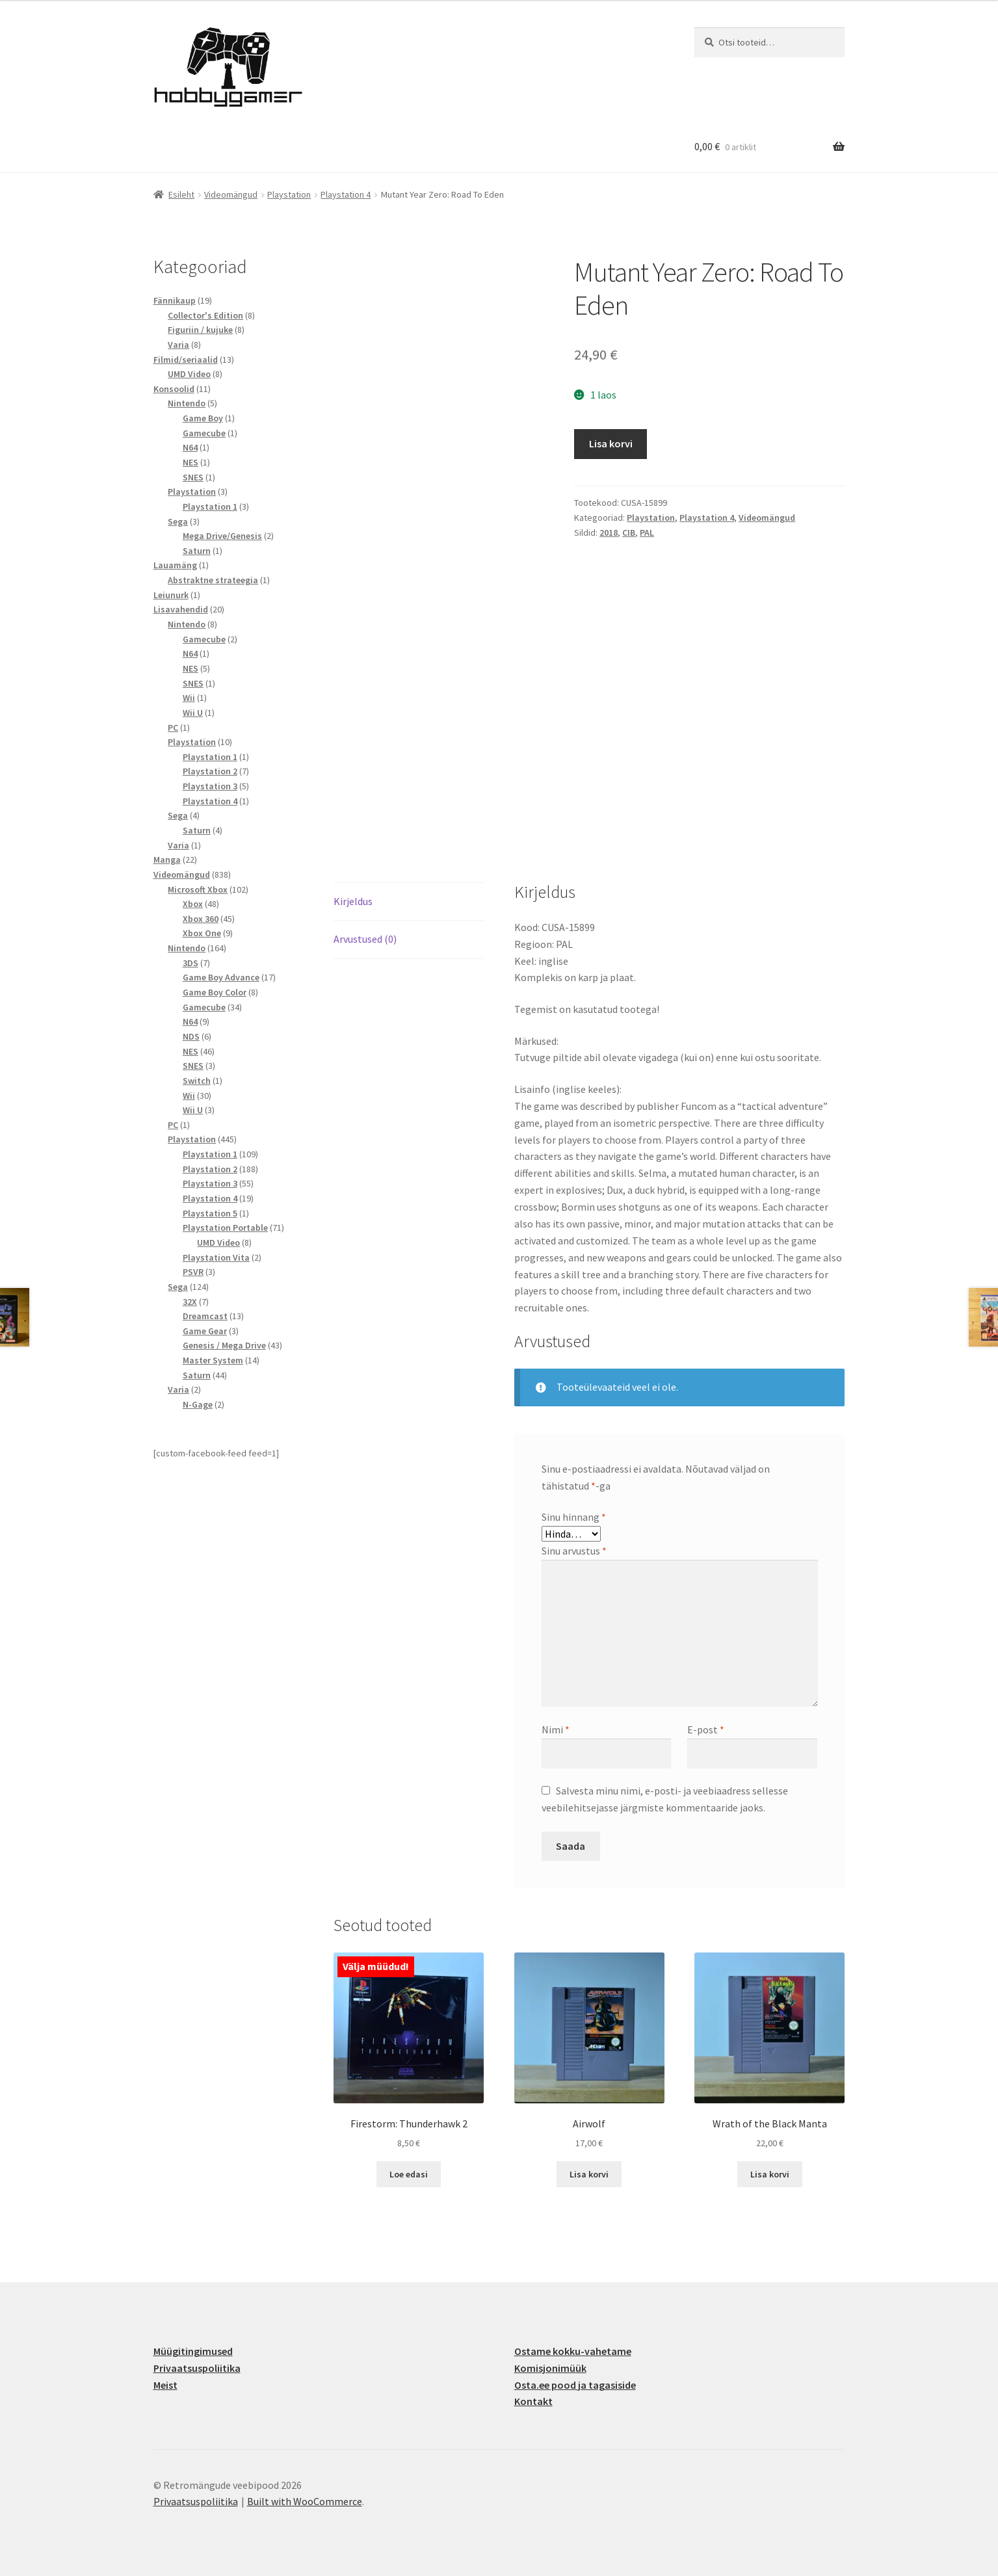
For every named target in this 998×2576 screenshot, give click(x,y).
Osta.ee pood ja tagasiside (575, 2384)
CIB (628, 532)
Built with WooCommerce (304, 2501)
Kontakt (533, 2401)
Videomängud (230, 194)
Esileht (181, 194)
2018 (608, 532)
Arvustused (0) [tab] (365, 938)
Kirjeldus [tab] (353, 901)
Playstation (289, 194)
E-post (705, 1729)
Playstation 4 (346, 194)
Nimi (556, 1729)
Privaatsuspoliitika (197, 2367)
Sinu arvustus (574, 1550)
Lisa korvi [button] (589, 2174)
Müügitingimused (193, 2351)
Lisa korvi (611, 443)
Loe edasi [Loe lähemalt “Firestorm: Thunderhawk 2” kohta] (408, 2174)
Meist (165, 2384)
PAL (647, 532)
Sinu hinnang (574, 1516)
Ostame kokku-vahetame (572, 2351)
